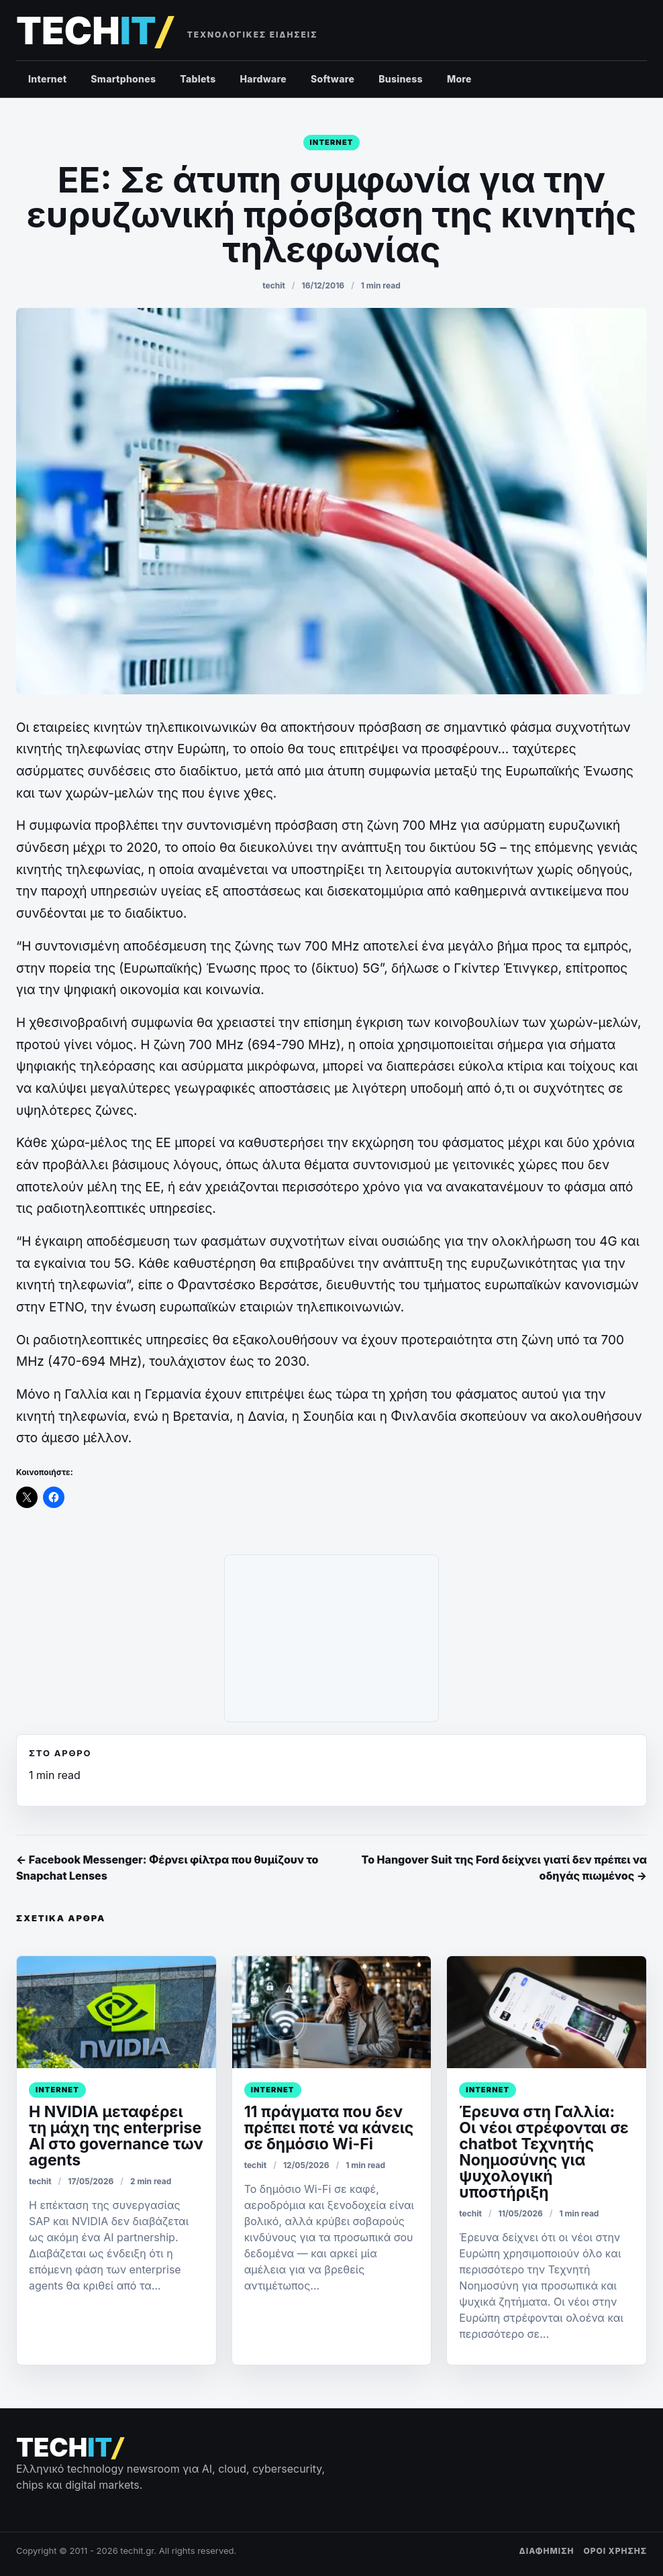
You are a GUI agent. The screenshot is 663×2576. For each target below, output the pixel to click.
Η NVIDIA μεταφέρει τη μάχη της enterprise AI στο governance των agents (116, 2135)
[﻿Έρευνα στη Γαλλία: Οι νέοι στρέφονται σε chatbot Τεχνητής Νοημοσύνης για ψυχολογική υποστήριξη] (546, 2012)
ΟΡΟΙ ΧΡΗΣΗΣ (615, 2551)
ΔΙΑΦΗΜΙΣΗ (546, 2551)
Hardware (263, 79)
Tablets (197, 79)
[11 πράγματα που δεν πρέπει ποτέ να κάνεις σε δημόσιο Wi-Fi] (331, 2012)
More (459, 79)
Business (400, 79)
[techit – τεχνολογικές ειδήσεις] (94, 31)
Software (332, 79)
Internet (47, 79)
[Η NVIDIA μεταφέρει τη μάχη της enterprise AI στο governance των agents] (116, 2012)
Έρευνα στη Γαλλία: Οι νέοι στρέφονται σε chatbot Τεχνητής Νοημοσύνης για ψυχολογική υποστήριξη (544, 2152)
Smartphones (123, 79)
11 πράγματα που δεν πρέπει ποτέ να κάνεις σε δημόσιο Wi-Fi (329, 2127)
